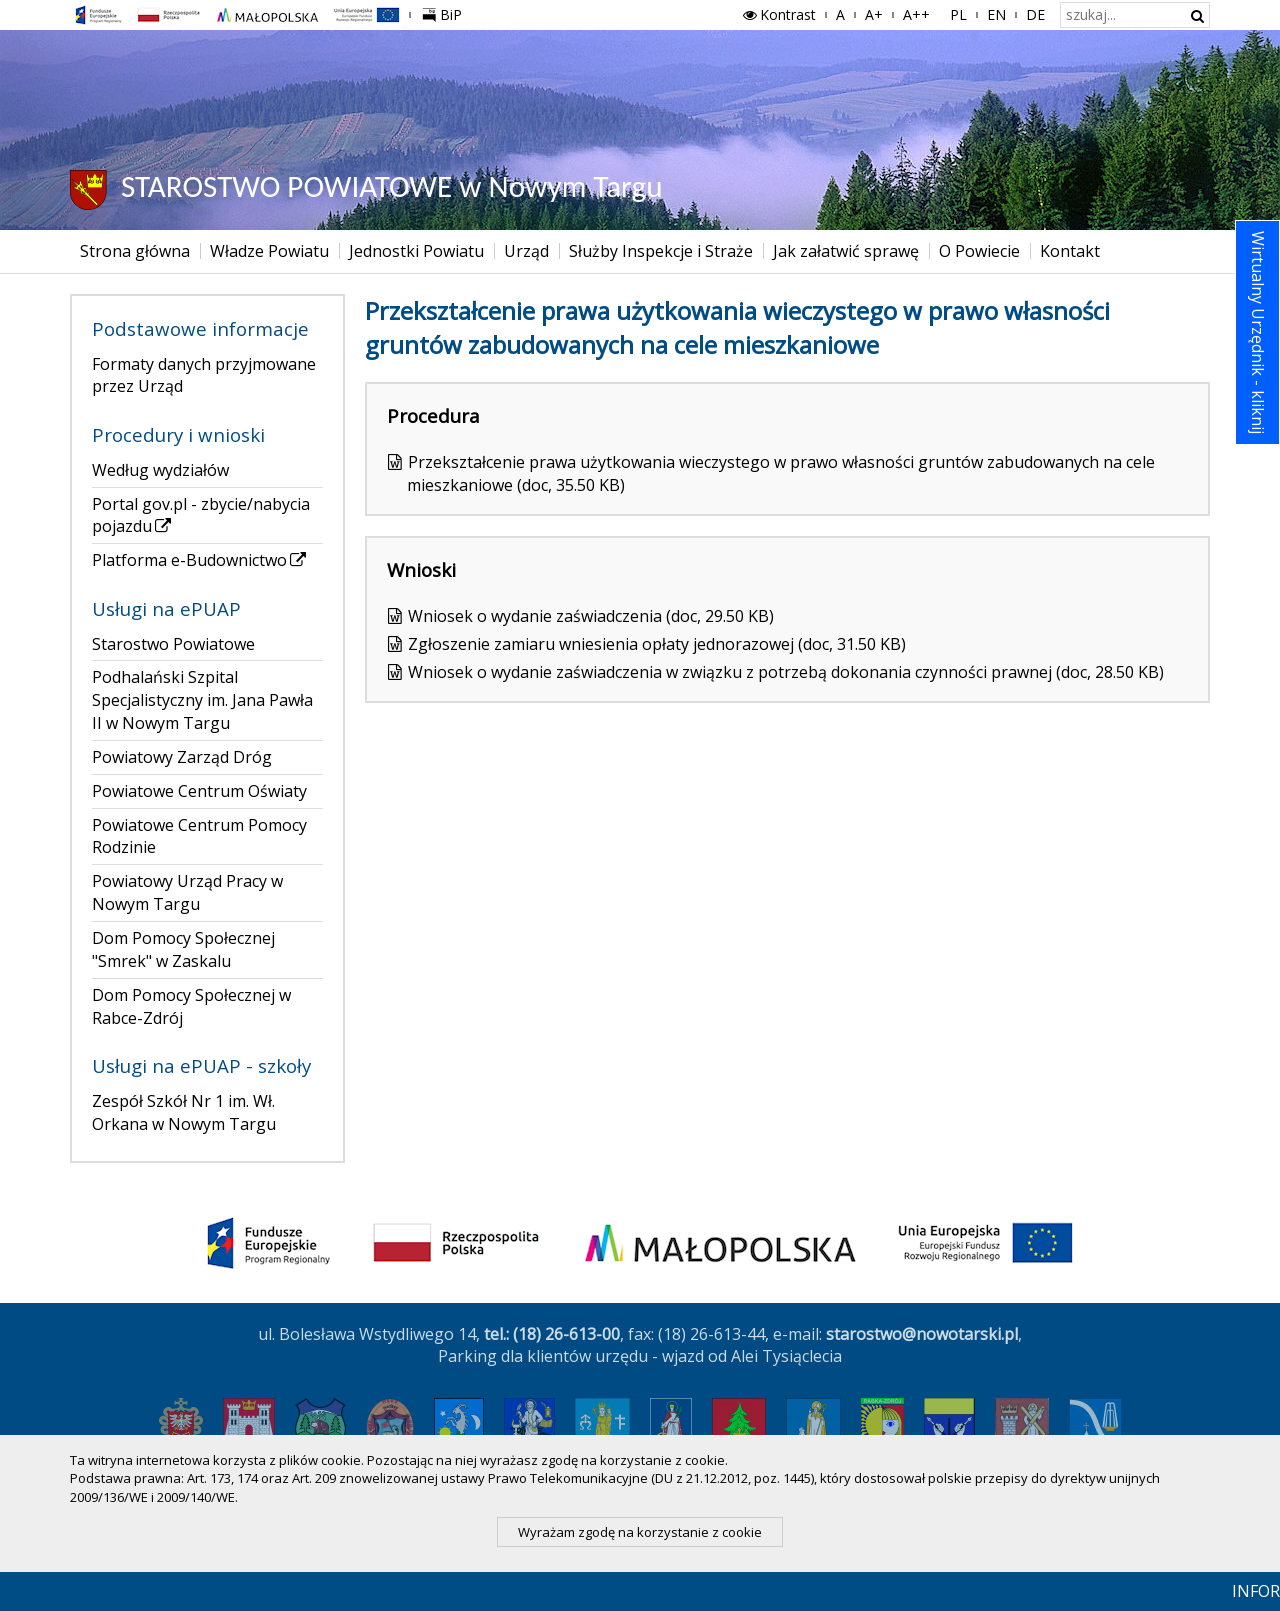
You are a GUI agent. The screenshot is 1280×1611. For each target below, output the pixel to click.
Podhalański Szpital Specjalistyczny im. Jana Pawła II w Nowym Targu (202, 700)
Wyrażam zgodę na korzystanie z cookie (640, 1532)
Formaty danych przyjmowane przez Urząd (204, 375)
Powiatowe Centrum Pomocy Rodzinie (199, 836)
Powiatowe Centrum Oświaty (199, 791)
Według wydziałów (160, 470)
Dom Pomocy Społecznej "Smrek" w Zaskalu (183, 949)
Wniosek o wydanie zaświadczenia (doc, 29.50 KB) (591, 616)
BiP (446, 12)
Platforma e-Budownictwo (200, 560)
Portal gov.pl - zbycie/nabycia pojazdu (201, 515)
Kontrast (778, 14)
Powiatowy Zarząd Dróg (182, 757)
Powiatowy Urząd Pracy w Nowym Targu (187, 892)
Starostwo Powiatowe (173, 644)
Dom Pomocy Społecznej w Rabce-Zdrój (191, 1006)
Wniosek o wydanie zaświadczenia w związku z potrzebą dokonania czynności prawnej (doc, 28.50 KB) (786, 672)
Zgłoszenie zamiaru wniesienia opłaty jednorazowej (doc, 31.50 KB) (657, 644)
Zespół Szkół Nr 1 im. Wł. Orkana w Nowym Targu (184, 1112)
